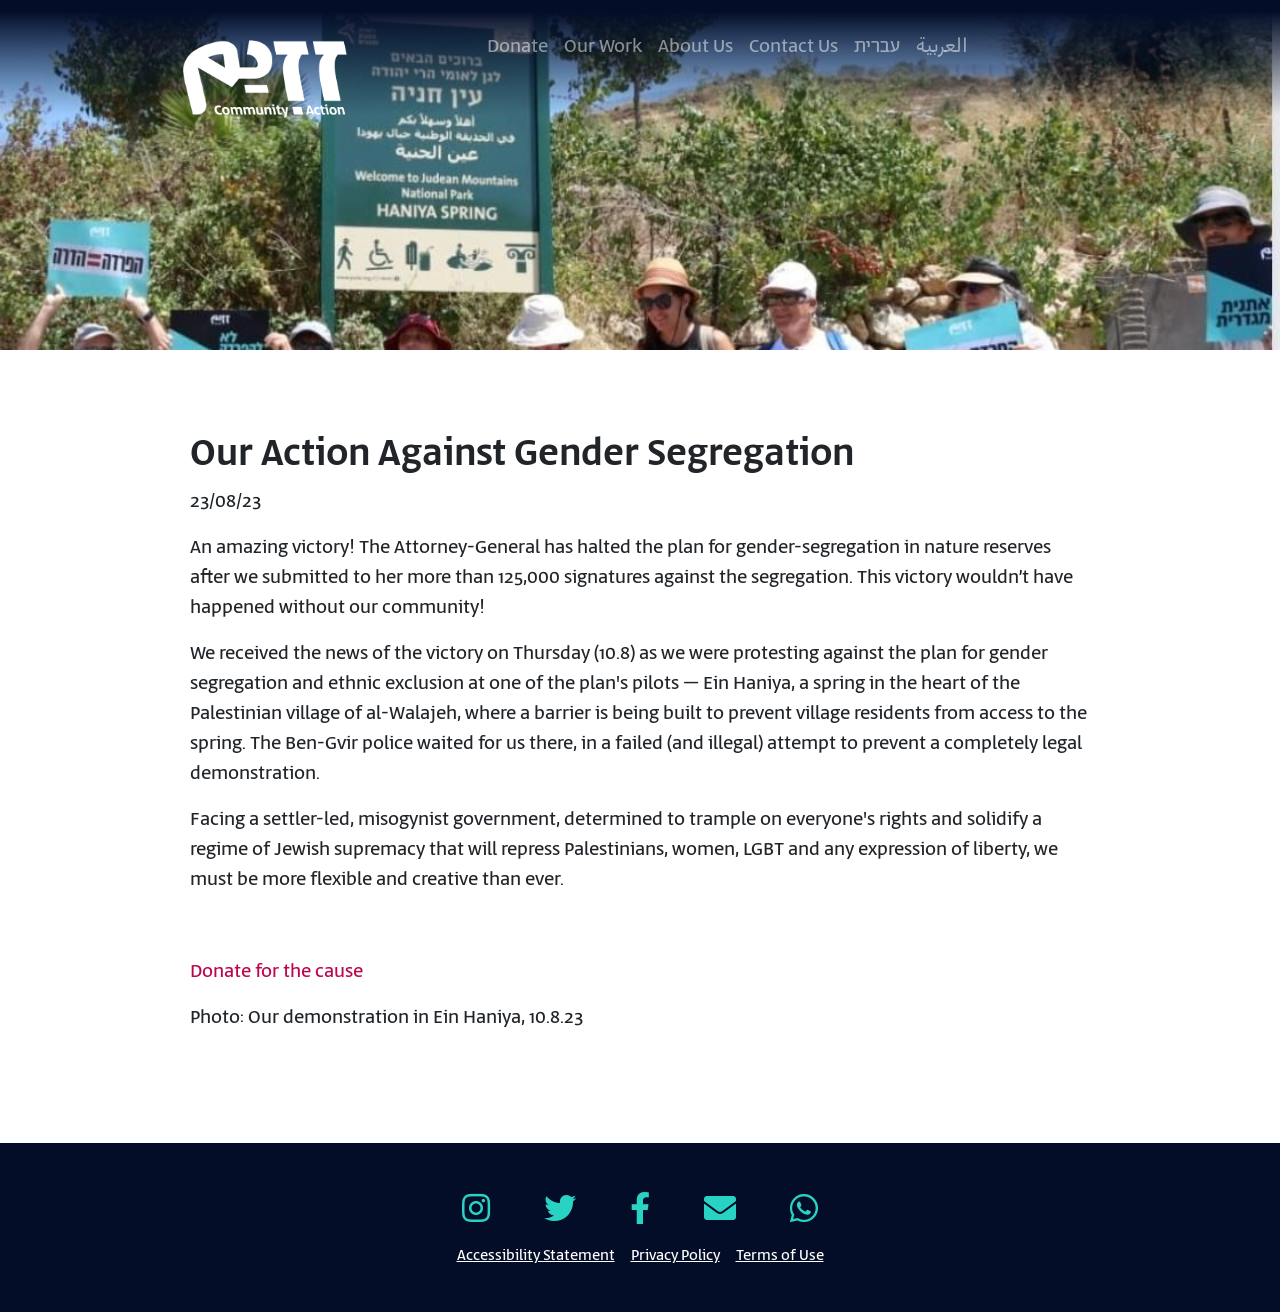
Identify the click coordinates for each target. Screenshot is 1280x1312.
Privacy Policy (675, 1254)
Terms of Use (780, 1254)
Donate (517, 46)
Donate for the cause (276, 972)
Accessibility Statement (536, 1254)
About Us (695, 46)
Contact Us (793, 46)
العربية (942, 46)
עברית (877, 46)
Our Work (603, 46)
